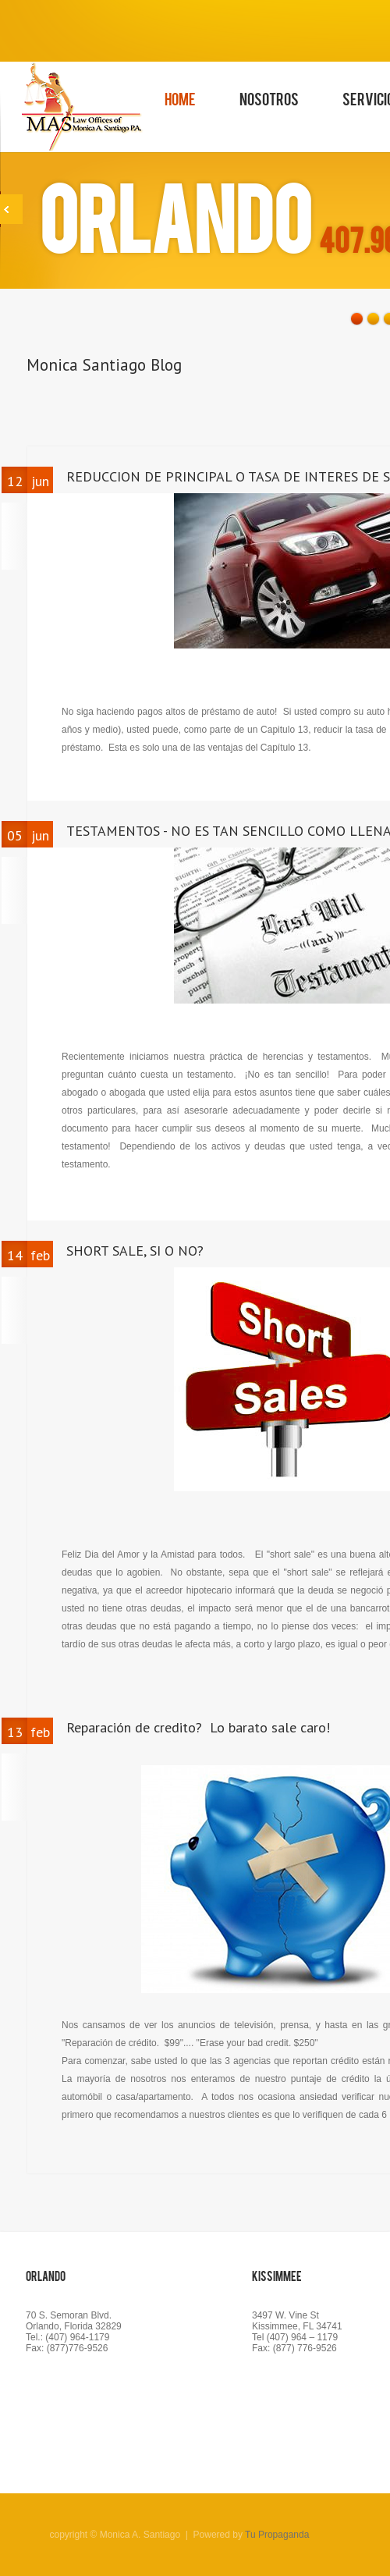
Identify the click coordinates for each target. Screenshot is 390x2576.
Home (180, 98)
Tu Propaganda (277, 2534)
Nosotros (269, 98)
